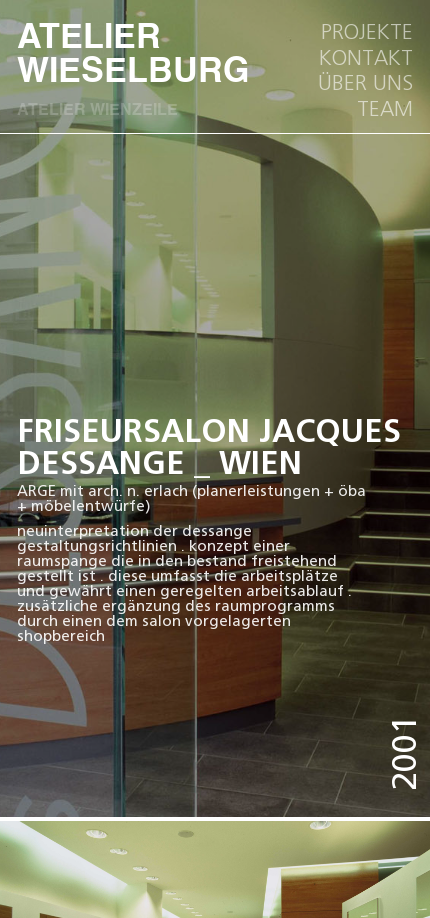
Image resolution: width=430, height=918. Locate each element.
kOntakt (366, 58)
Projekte (367, 32)
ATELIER (55, 56)
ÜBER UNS (365, 83)
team (385, 109)
